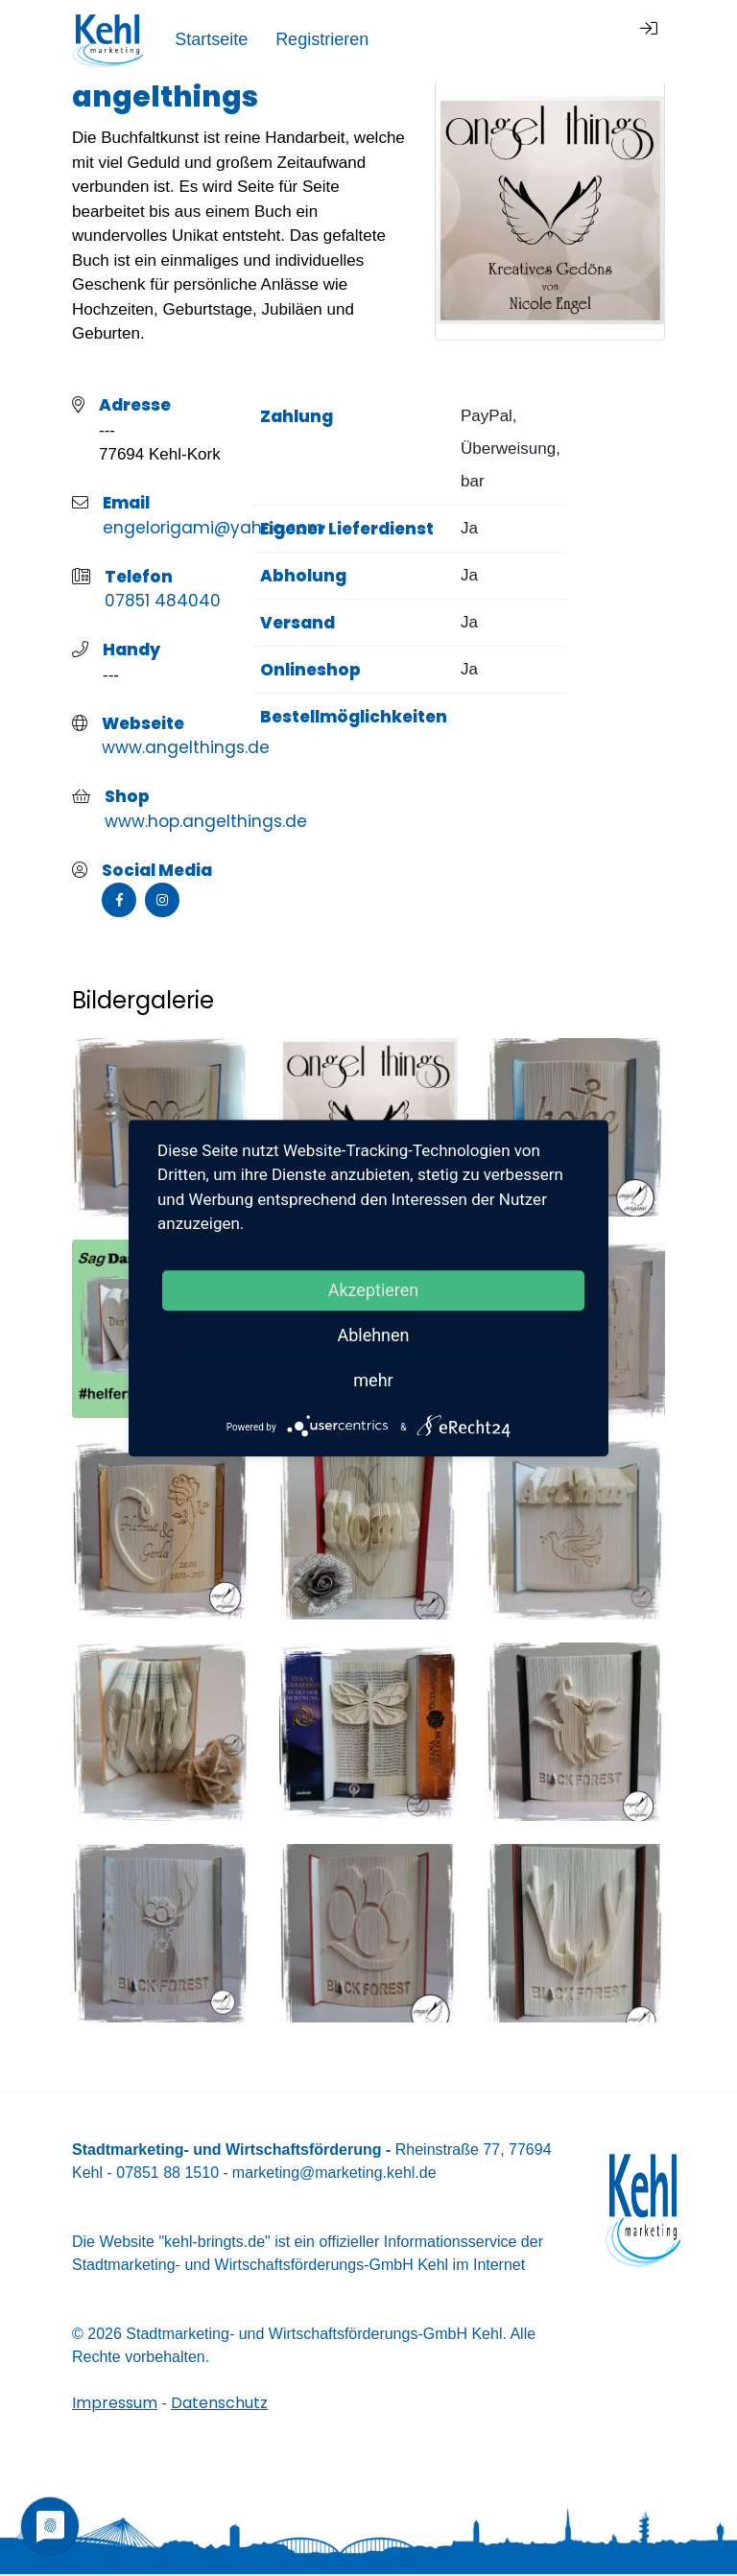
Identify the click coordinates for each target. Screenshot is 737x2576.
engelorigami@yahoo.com (213, 529)
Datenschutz (219, 2405)
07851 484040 (163, 602)
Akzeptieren (373, 1290)
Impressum (114, 2405)
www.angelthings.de (186, 749)
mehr (372, 1380)
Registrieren (541, 39)
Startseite (430, 39)
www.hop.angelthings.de (206, 823)
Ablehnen (373, 1335)
